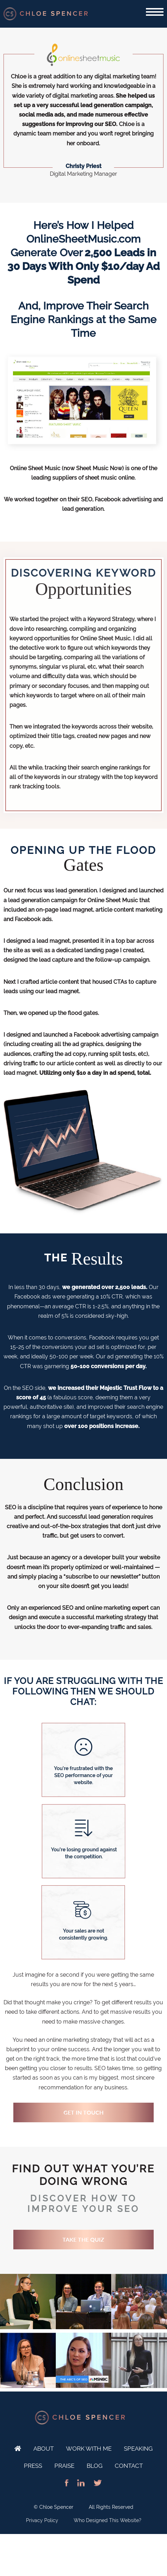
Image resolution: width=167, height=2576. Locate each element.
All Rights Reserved (111, 2507)
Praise (64, 2465)
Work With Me (89, 2448)
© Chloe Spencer (53, 2507)
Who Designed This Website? (107, 2520)
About (43, 2448)
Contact (129, 2465)
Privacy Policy (42, 2520)
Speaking (138, 2448)
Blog (94, 2465)
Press (33, 2465)
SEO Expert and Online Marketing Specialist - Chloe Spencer (46, 14)
